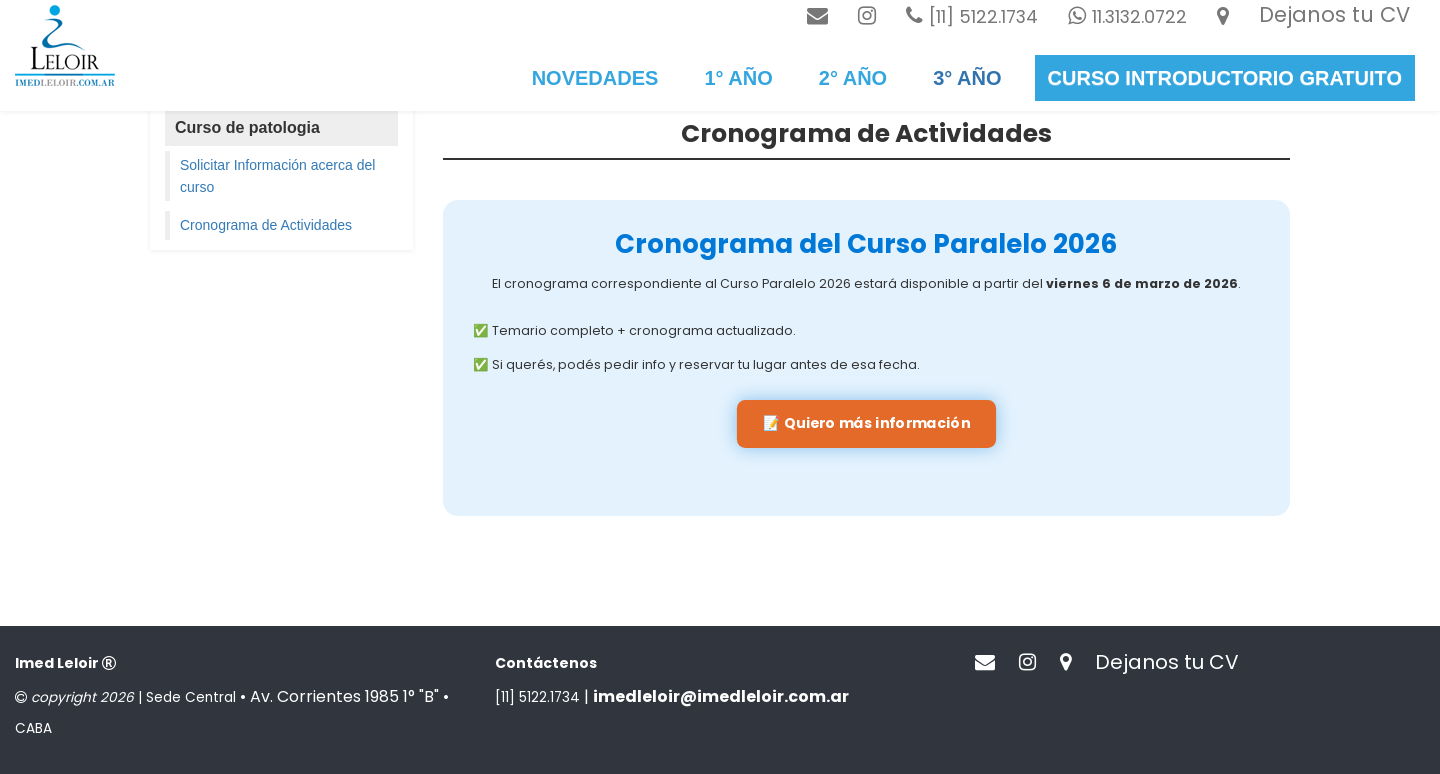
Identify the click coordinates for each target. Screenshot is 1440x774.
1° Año (738, 78)
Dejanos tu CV (1334, 14)
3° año (967, 78)
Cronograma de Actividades (266, 225)
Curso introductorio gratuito (1225, 78)
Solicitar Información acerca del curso (277, 176)
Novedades (595, 78)
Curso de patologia (247, 127)
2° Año (853, 78)
